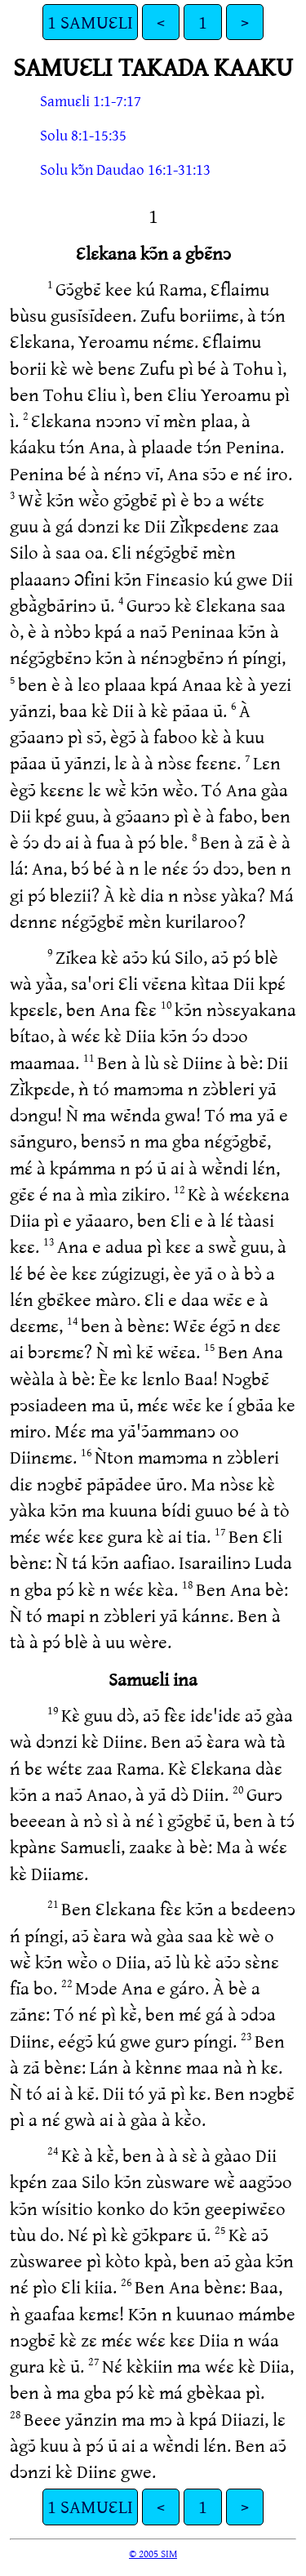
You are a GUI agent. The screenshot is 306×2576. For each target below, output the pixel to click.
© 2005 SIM (153, 2553)
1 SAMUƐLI (90, 21)
